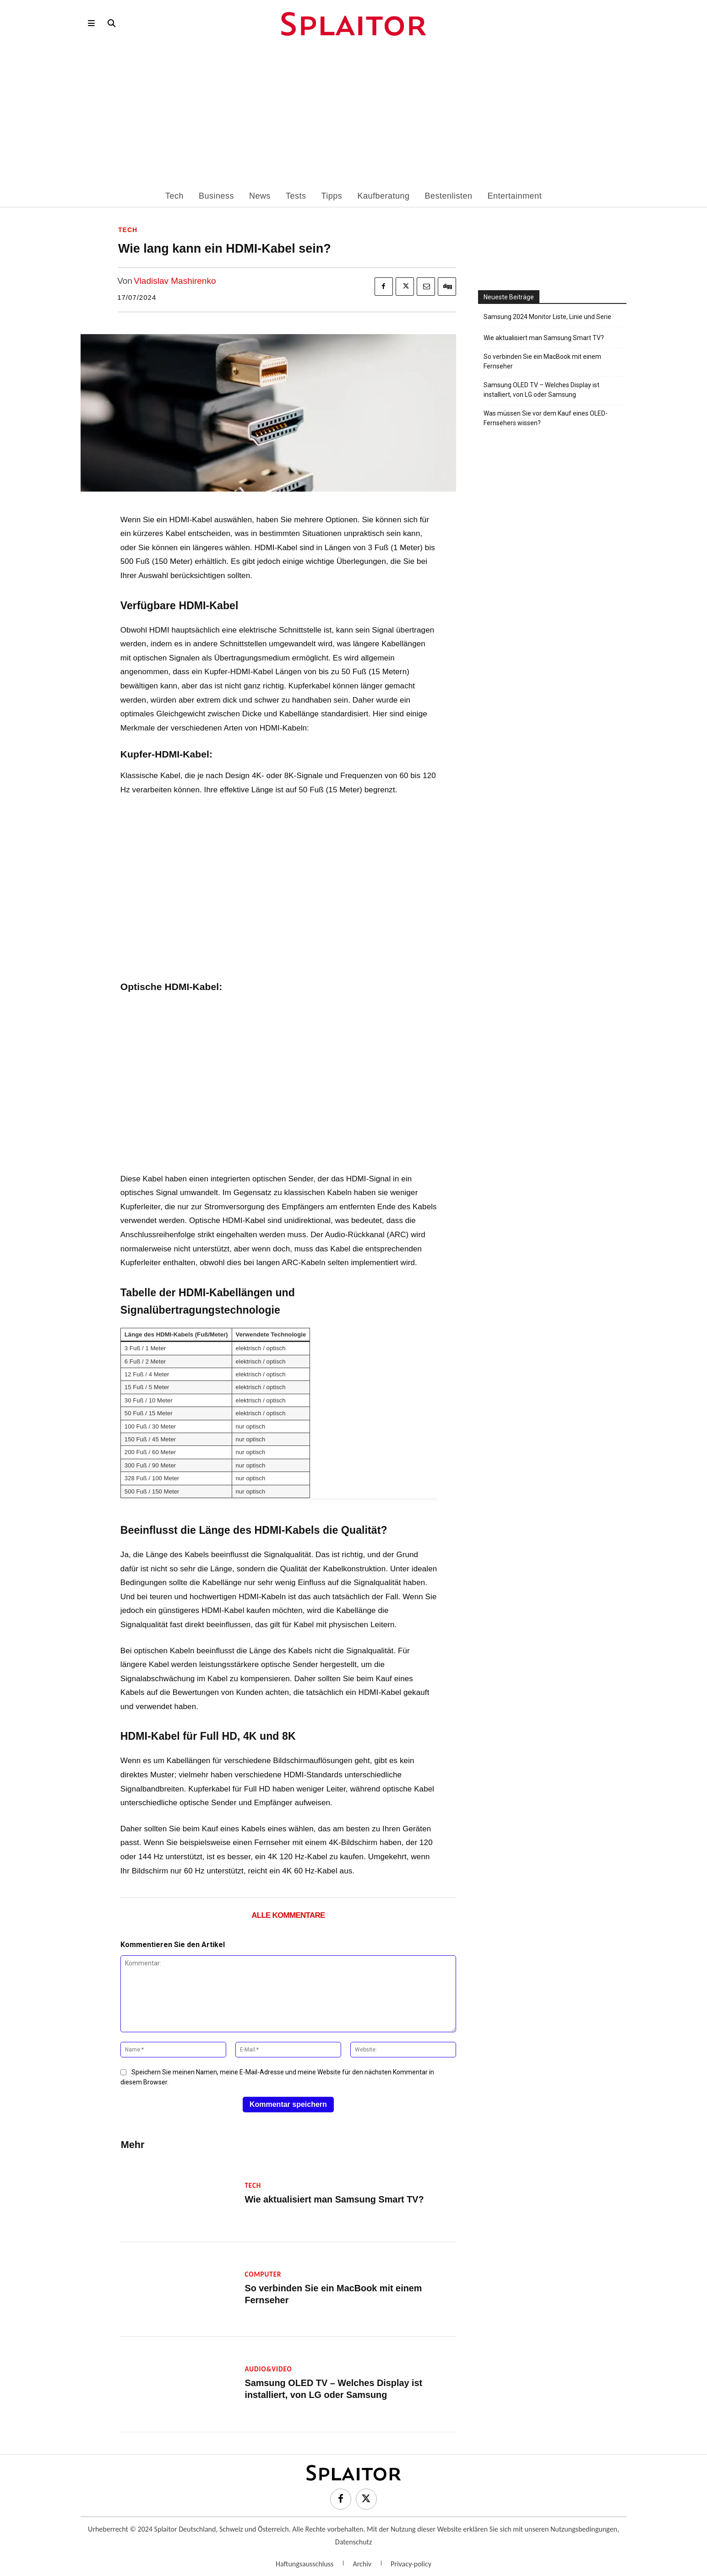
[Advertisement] (353, 121)
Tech (127, 229)
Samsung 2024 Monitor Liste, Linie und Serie (547, 316)
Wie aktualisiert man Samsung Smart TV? (326, 2191)
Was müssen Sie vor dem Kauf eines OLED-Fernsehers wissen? (546, 418)
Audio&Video (268, 2361)
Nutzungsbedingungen (583, 2520)
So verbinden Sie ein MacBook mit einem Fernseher (346, 2286)
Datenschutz (353, 2533)
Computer (263, 2272)
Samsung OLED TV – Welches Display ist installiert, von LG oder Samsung (541, 389)
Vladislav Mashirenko (175, 281)
